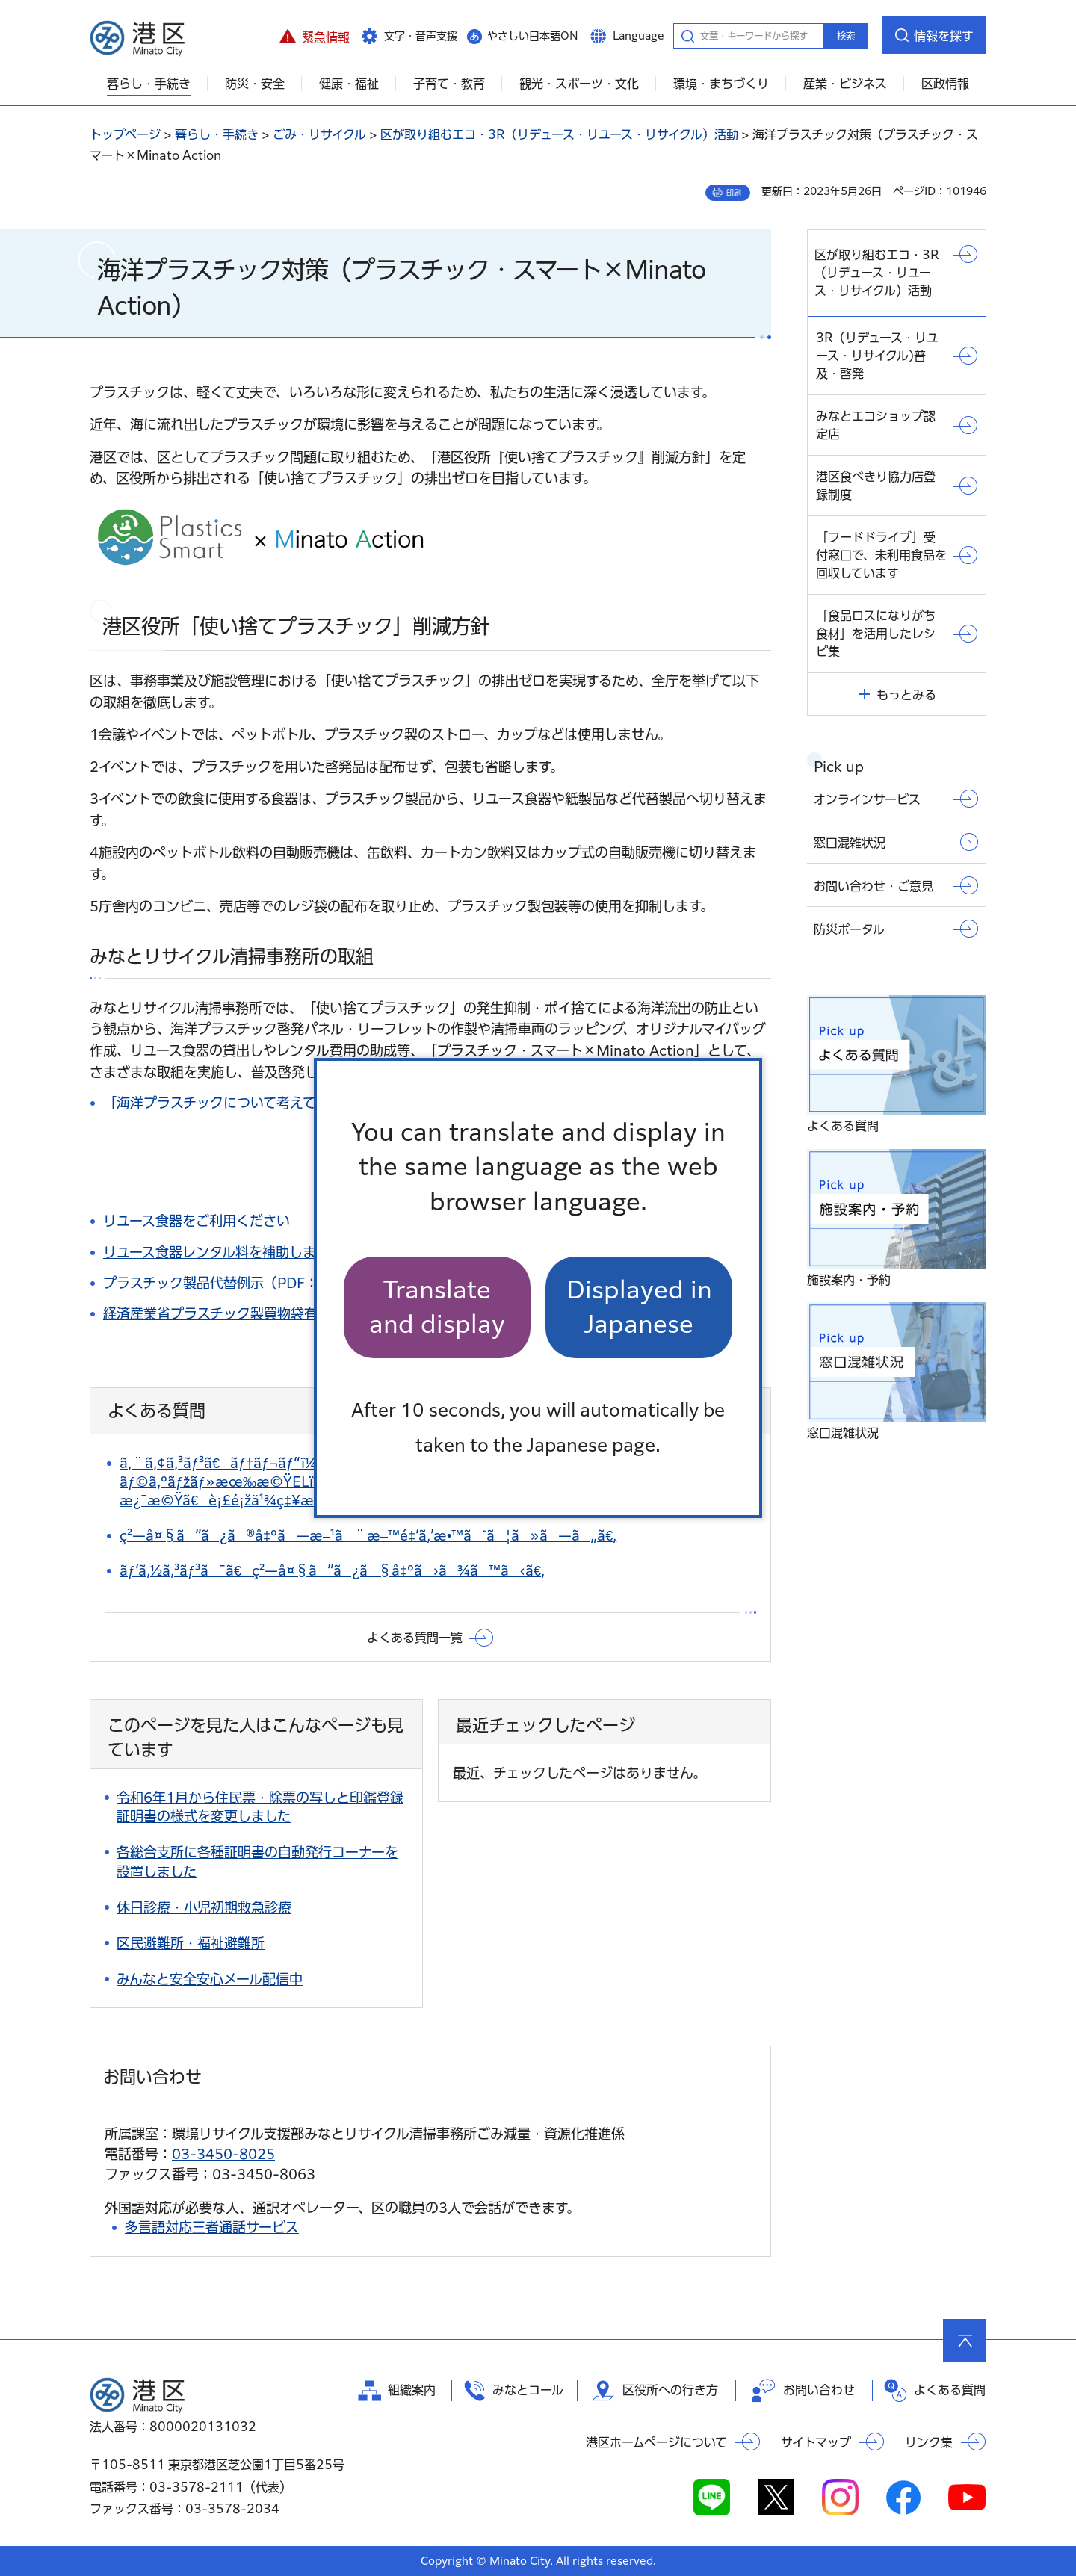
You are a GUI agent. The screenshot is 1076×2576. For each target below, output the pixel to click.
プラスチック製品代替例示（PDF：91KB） (236, 1282)
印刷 (733, 192)
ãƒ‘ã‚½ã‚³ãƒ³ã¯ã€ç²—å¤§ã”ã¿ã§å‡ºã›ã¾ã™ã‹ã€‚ (332, 1570)
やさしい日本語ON (532, 36)
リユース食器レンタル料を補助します (216, 1252)
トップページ (125, 134)
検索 (846, 35)
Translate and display (437, 1307)
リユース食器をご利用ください (196, 1220)
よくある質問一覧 (415, 1638)
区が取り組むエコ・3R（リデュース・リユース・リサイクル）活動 (559, 134)
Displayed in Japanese (639, 1307)
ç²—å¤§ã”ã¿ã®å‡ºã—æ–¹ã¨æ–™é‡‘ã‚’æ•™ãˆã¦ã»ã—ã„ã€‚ (368, 1535)
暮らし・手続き (217, 134)
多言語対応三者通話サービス (212, 2227)
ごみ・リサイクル (319, 134)
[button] (314, 35)
